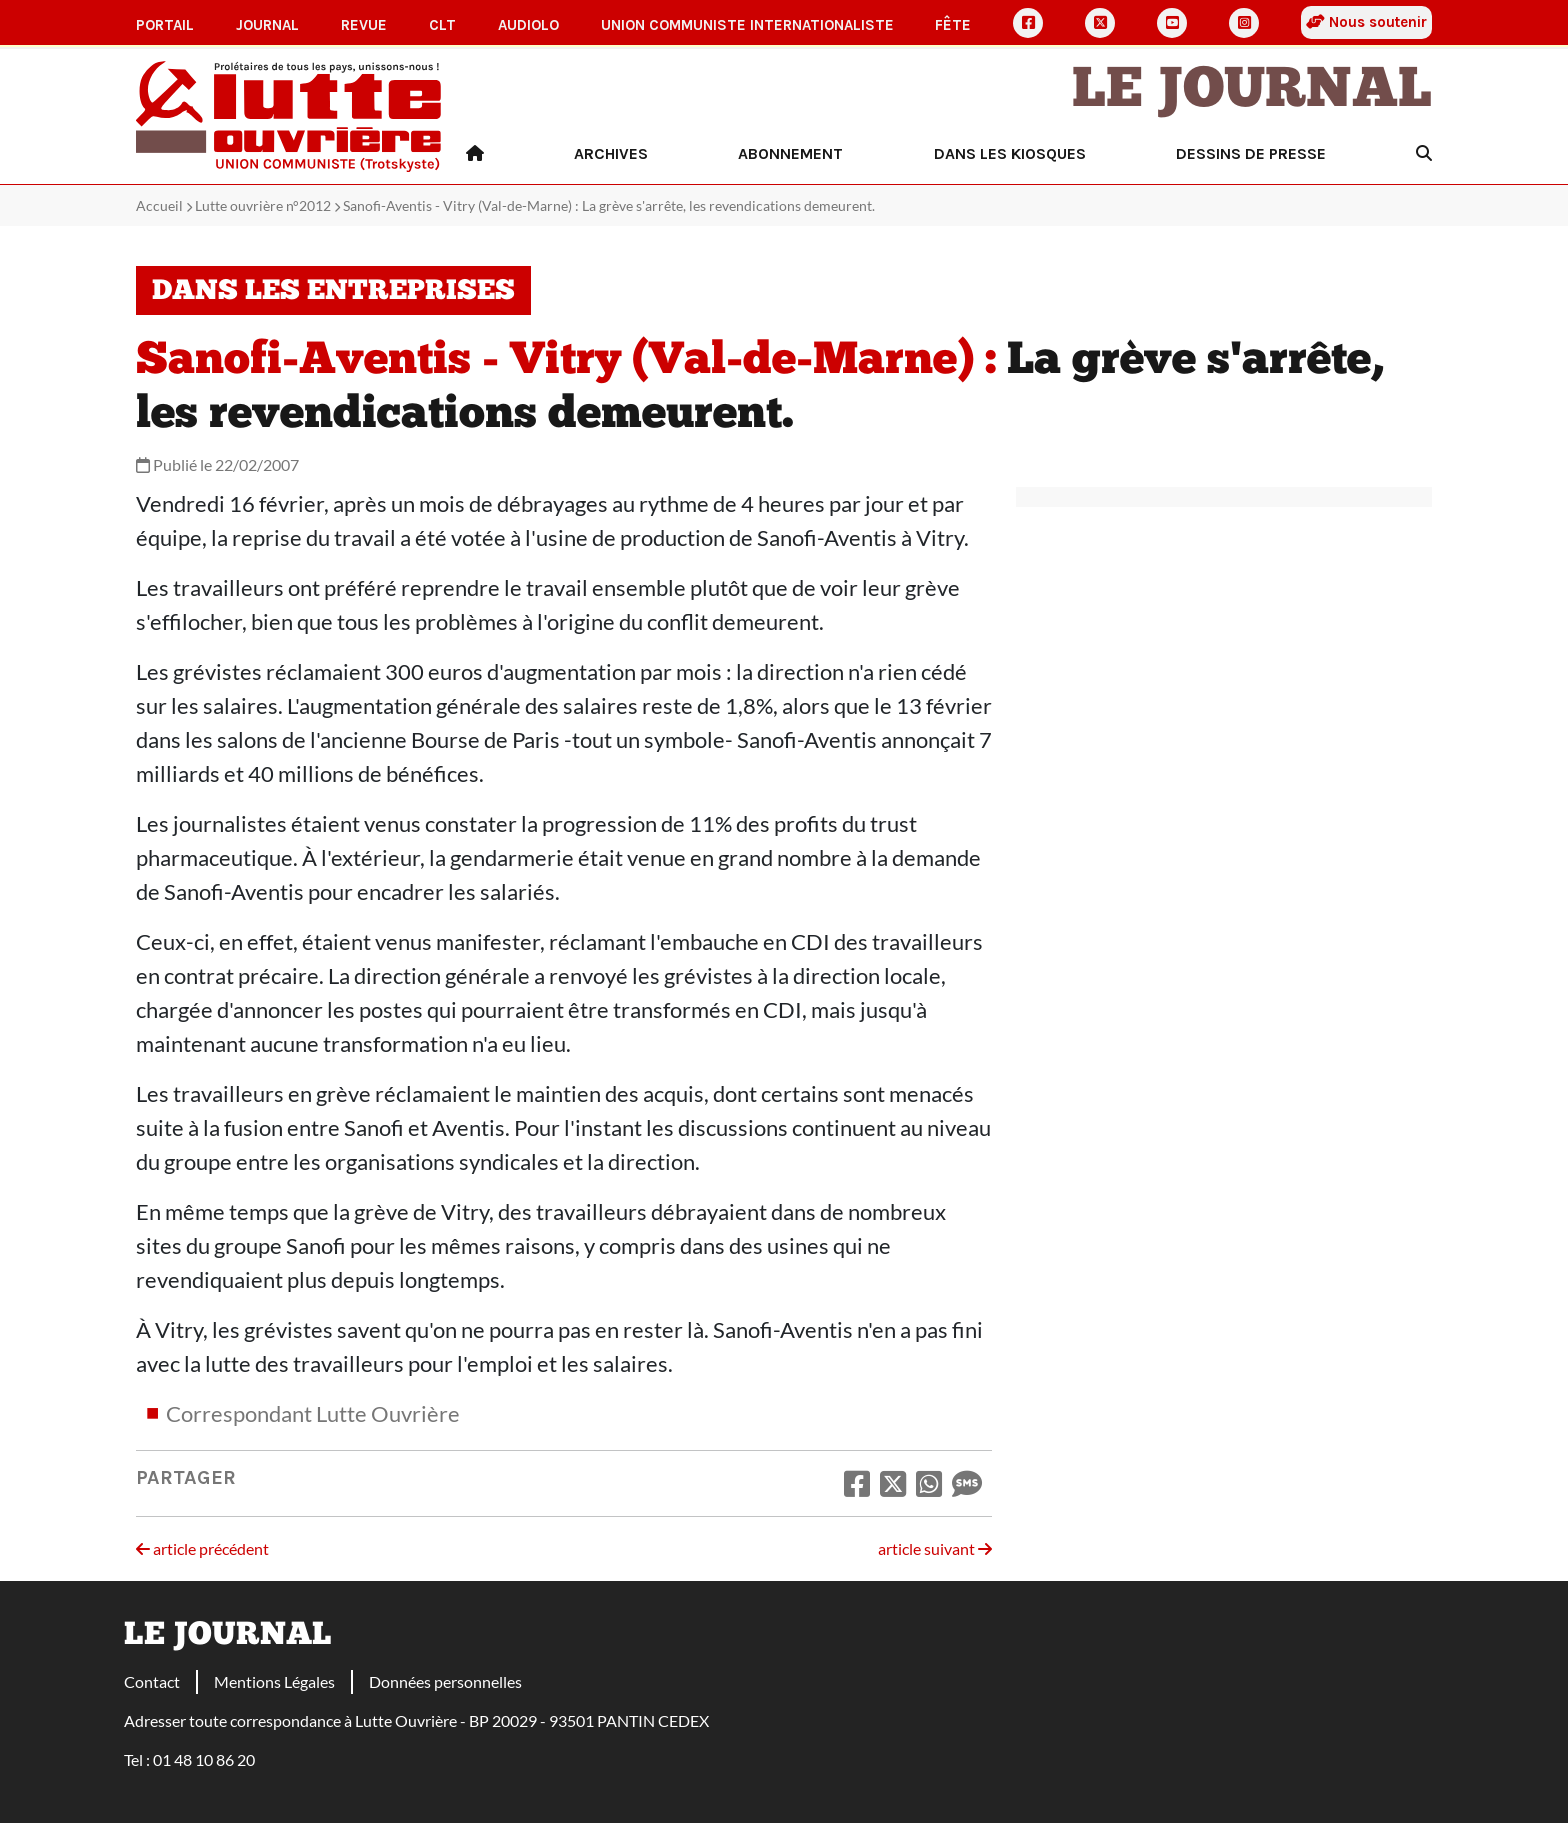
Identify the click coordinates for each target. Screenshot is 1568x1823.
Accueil (159, 205)
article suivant (935, 1548)
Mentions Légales (274, 1681)
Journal (267, 25)
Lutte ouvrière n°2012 (263, 205)
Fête (953, 25)
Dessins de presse (1251, 153)
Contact (152, 1681)
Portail (165, 25)
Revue (364, 25)
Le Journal (1252, 92)
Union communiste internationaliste (747, 25)
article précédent (202, 1548)
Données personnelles (445, 1681)
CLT (442, 25)
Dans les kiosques (1010, 153)
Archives (611, 153)
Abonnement (790, 153)
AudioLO (528, 25)
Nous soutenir (1366, 22)
